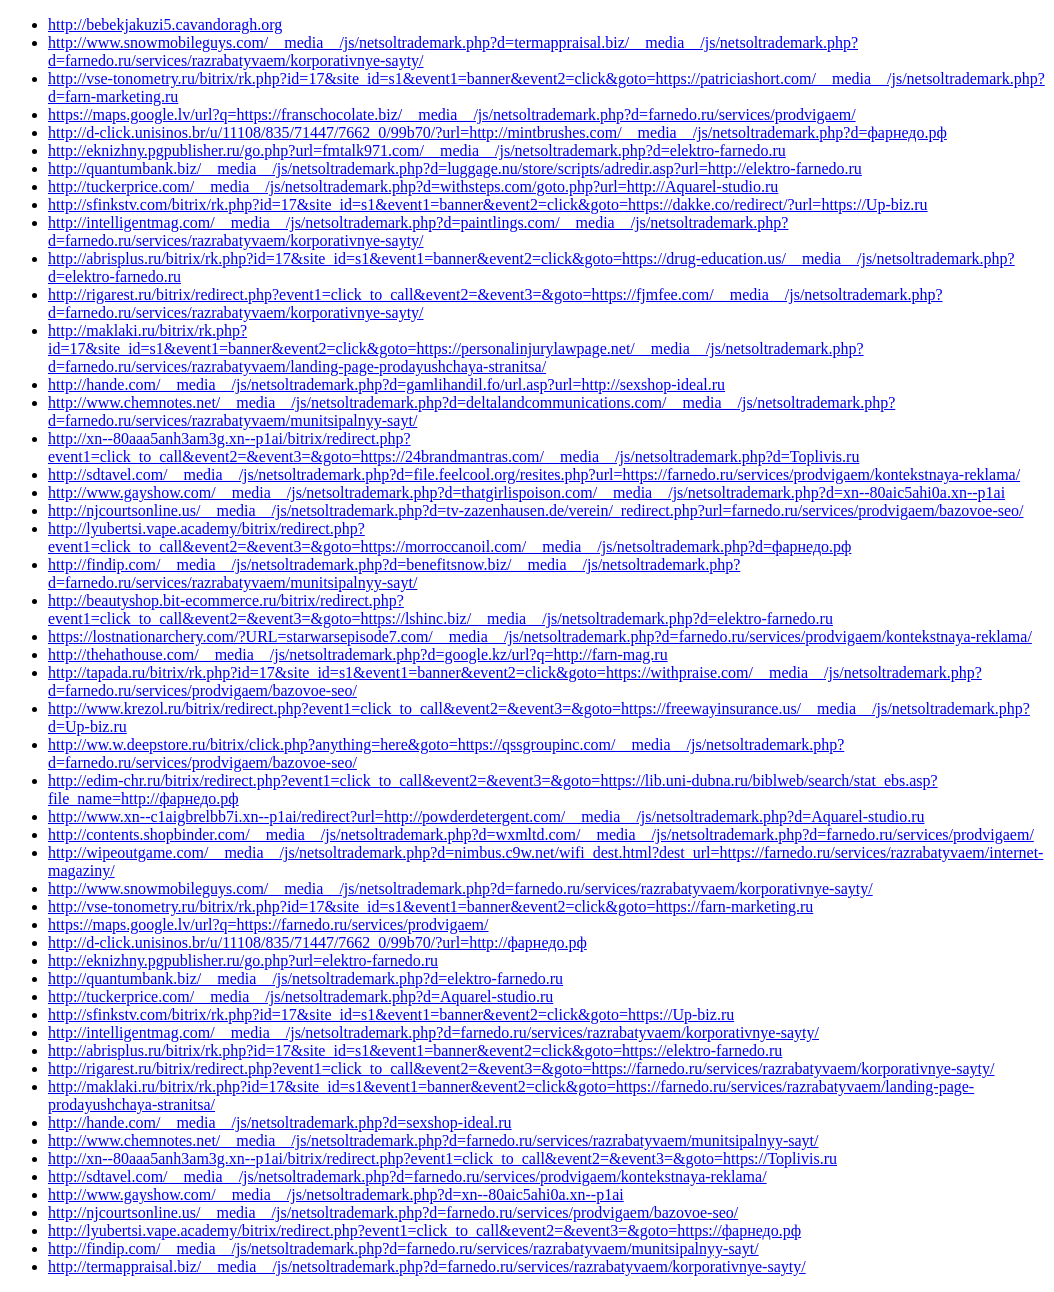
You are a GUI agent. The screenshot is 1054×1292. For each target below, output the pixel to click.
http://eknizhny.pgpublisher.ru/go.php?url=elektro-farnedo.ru (243, 960)
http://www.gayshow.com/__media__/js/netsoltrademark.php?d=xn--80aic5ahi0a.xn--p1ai (336, 1194)
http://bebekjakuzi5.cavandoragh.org (165, 24)
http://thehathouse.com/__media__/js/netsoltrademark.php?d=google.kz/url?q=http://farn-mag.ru (358, 654)
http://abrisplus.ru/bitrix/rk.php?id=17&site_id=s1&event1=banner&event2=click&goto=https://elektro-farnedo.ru (415, 1050)
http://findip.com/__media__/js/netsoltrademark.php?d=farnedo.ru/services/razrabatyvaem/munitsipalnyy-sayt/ (403, 1248)
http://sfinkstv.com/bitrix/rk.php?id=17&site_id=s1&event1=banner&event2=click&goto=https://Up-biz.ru (391, 1014)
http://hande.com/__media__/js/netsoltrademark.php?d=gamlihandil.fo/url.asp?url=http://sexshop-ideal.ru (386, 384)
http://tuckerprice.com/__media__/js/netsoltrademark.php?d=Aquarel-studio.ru (300, 996)
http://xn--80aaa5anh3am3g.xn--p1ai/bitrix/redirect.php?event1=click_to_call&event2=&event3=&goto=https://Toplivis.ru (442, 1158)
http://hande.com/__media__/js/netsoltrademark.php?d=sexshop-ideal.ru (280, 1122)
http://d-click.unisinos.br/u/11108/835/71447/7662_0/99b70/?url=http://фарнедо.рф (317, 942)
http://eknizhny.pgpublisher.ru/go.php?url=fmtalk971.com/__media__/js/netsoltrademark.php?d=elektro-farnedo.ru (417, 150)
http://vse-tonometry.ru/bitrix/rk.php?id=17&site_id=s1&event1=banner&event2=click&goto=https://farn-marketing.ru (430, 906)
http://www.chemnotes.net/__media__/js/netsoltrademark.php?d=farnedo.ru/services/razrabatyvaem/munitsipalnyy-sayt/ (433, 1140)
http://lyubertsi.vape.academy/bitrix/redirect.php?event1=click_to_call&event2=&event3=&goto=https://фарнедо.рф (424, 1230)
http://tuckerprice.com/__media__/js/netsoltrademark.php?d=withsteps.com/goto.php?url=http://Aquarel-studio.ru (413, 186)
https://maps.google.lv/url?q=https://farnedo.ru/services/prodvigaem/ (268, 924)
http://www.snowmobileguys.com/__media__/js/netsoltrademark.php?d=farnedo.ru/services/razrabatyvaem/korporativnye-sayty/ (460, 888)
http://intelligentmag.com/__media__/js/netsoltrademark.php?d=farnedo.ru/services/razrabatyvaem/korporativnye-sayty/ (433, 1032)
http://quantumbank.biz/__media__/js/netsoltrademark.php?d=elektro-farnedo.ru (305, 978)
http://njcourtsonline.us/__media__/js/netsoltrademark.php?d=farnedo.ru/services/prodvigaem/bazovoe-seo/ (393, 1212)
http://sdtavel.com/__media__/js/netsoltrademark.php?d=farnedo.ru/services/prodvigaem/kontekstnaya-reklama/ (407, 1176)
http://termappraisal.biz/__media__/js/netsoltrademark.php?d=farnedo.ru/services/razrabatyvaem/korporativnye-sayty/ (427, 1266)
